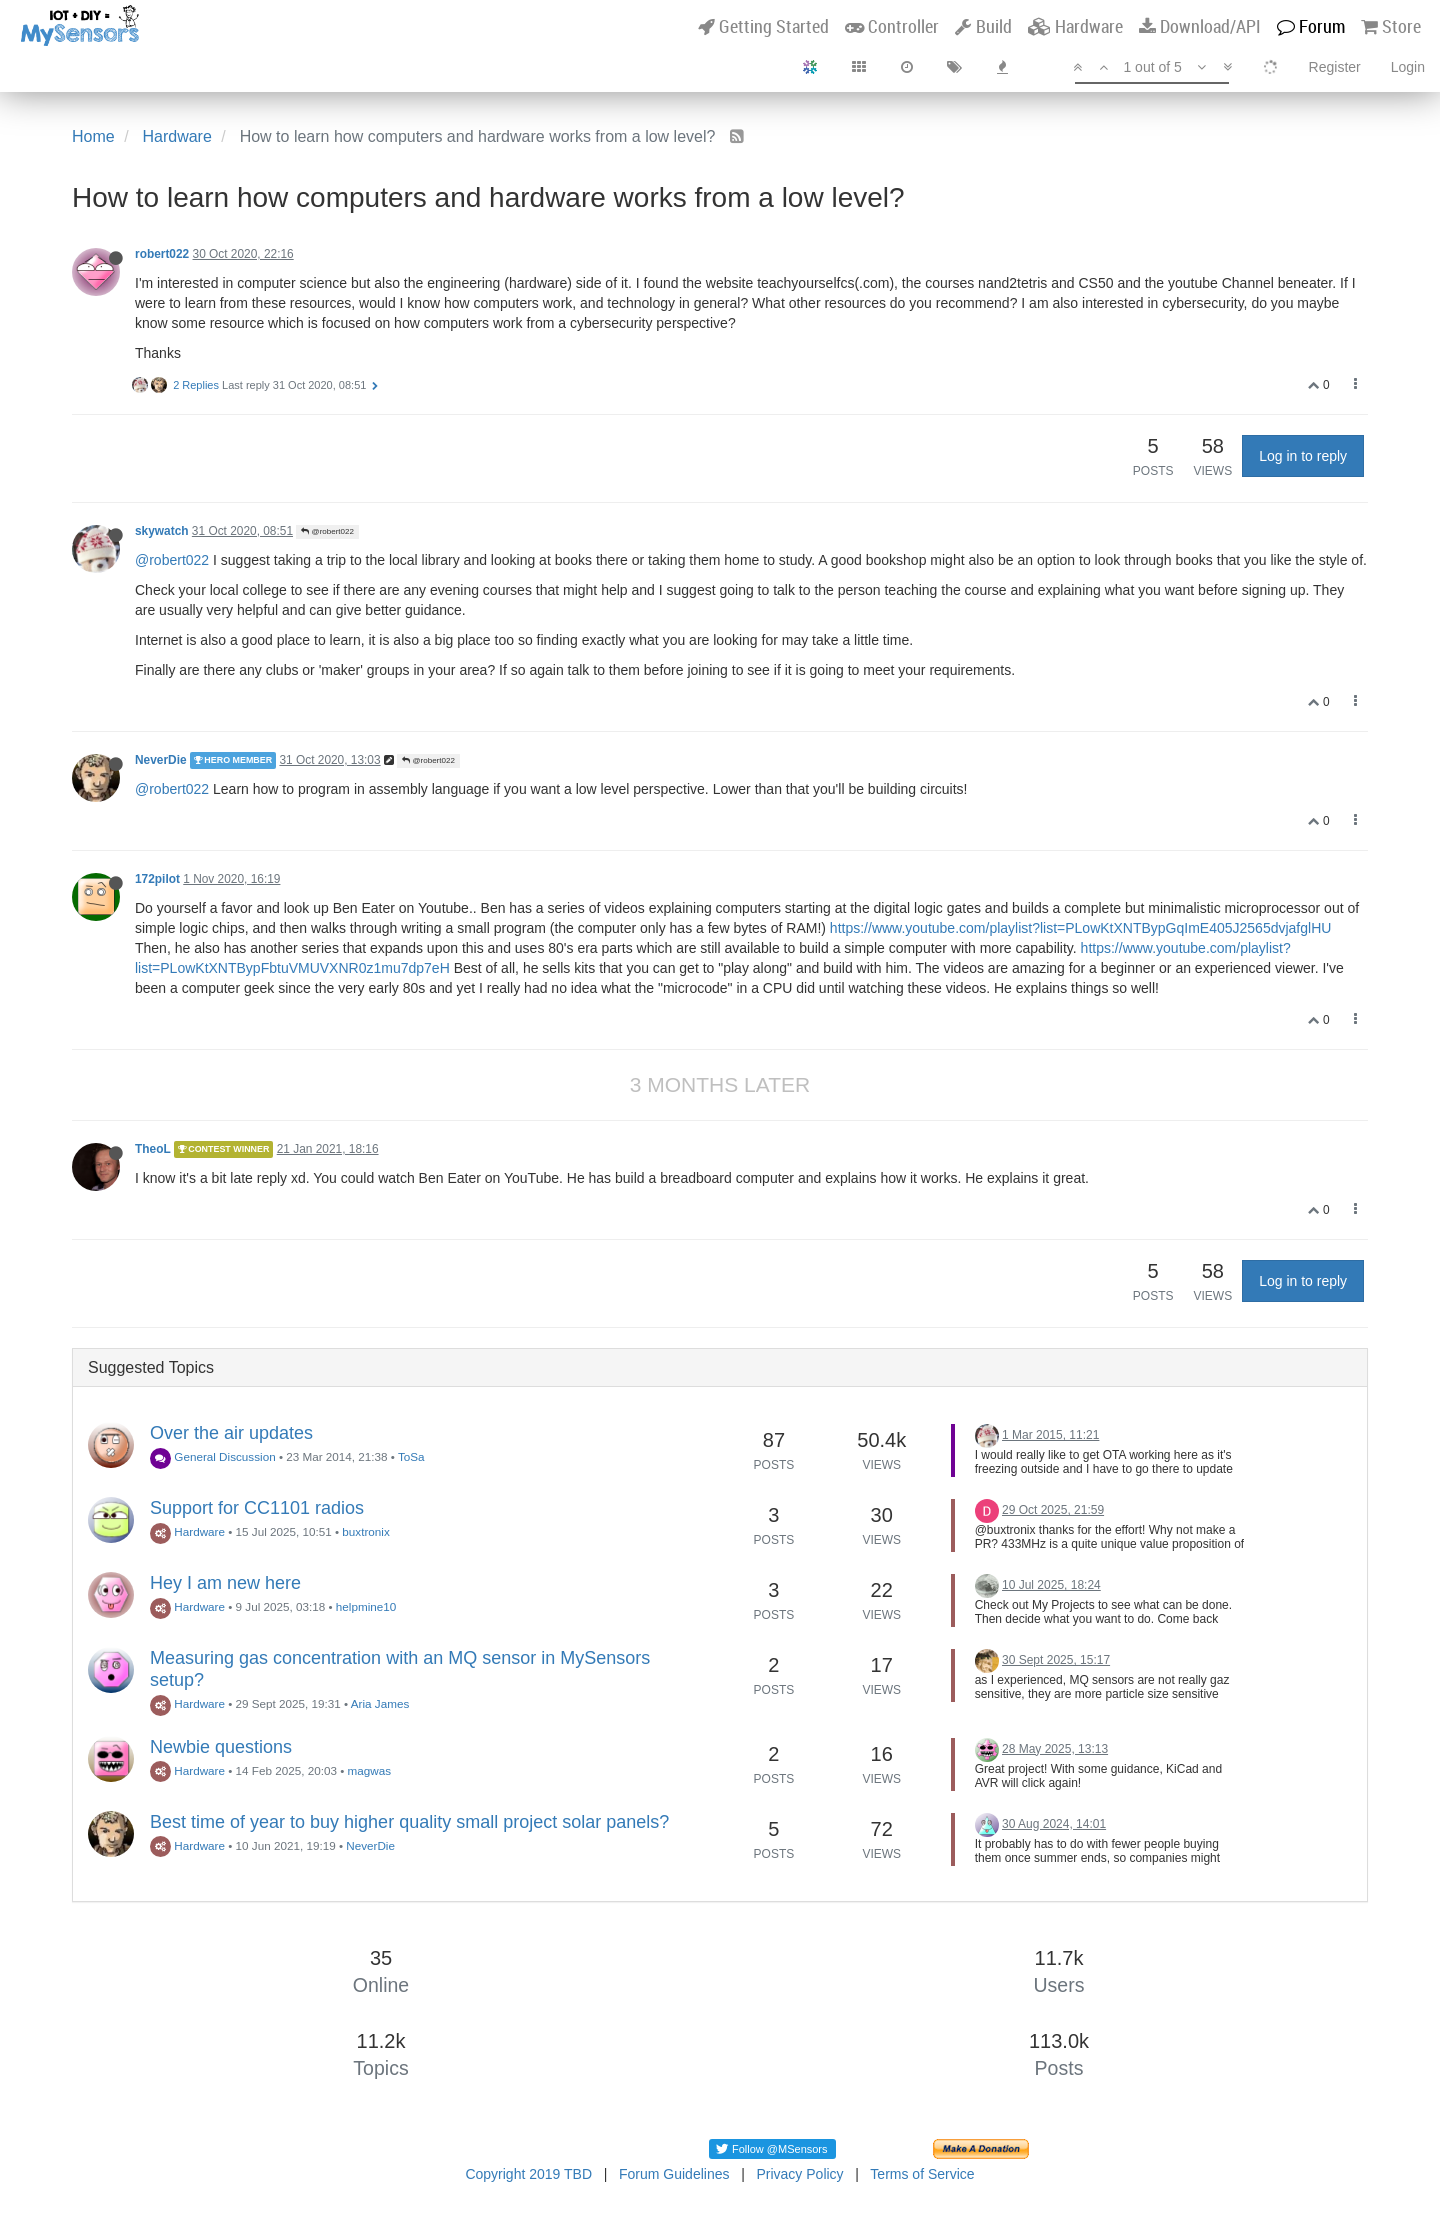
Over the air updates (231, 1433)
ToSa (411, 1456)
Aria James (380, 1703)
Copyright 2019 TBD (528, 2174)
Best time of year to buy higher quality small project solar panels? (409, 1822)
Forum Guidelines (674, 2174)
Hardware (187, 1531)
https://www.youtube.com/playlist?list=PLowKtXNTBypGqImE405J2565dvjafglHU (1081, 928)
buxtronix (365, 1531)
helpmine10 (366, 1606)
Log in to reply (1303, 456)
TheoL (152, 1149)
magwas (370, 1770)
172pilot (157, 879)
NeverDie (161, 760)
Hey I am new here (225, 1583)
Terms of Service (922, 2174)
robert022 (162, 254)
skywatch (162, 531)
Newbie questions (221, 1747)
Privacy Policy (799, 2174)
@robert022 (327, 531)
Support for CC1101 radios (257, 1508)
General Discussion (213, 1456)
